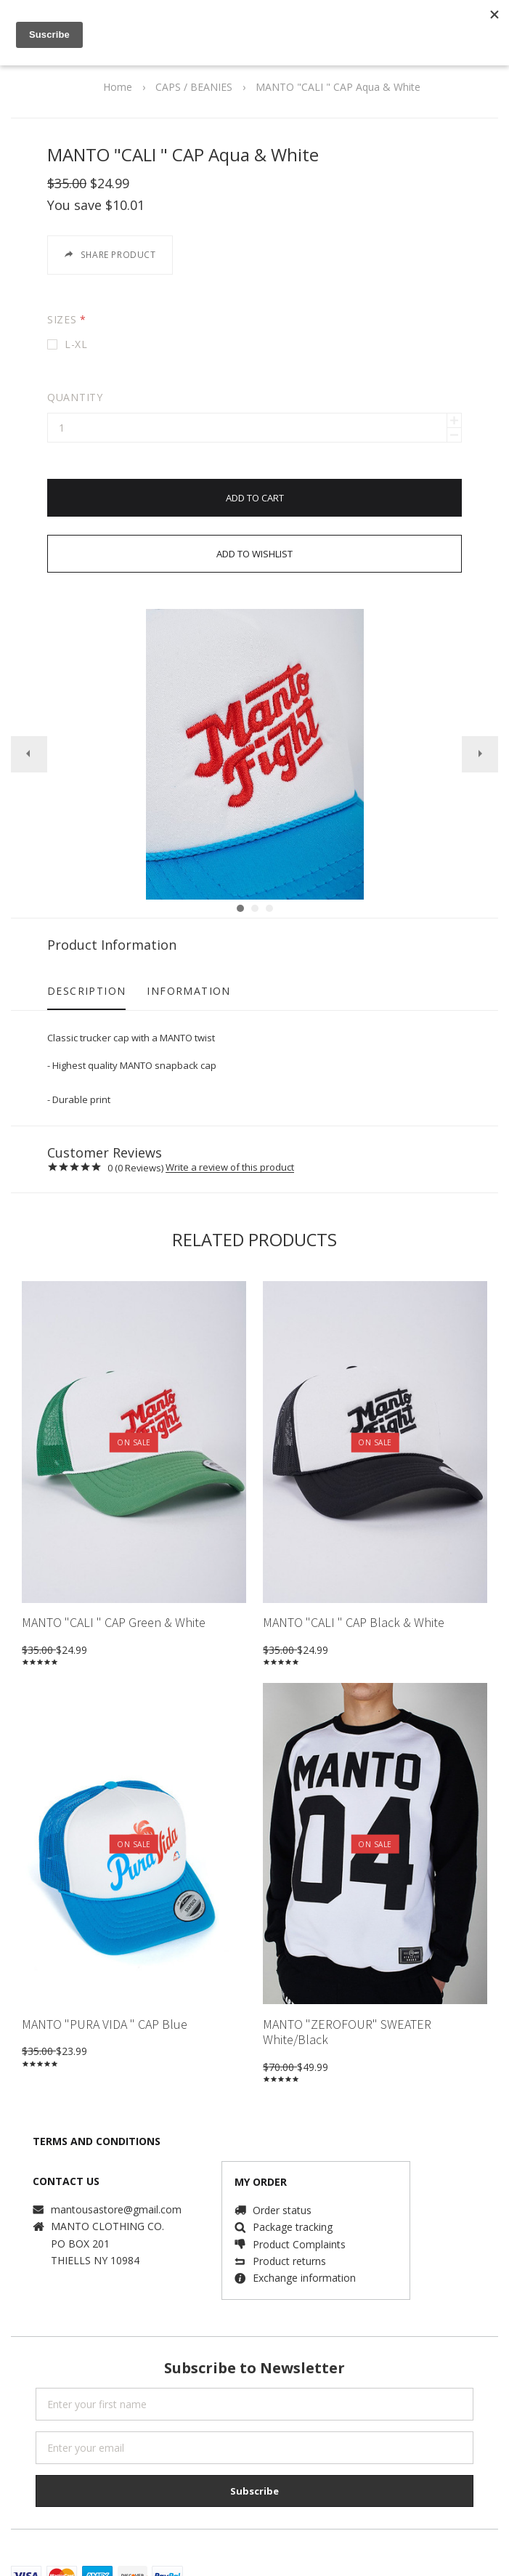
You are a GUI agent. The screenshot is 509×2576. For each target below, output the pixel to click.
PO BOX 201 (80, 2225)
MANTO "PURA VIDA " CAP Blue (104, 2006)
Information (188, 973)
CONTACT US (66, 2163)
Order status (282, 2192)
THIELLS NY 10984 (95, 2242)
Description (86, 973)
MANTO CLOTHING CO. (107, 2208)
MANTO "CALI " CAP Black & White (353, 1604)
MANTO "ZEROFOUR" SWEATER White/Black (347, 2014)
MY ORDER (261, 2164)
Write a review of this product (230, 1149)
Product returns (289, 2243)
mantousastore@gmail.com (116, 2191)
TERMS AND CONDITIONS (96, 2123)
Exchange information (304, 2259)
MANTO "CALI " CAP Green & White (113, 1604)
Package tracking (293, 2209)
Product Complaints (299, 2226)
